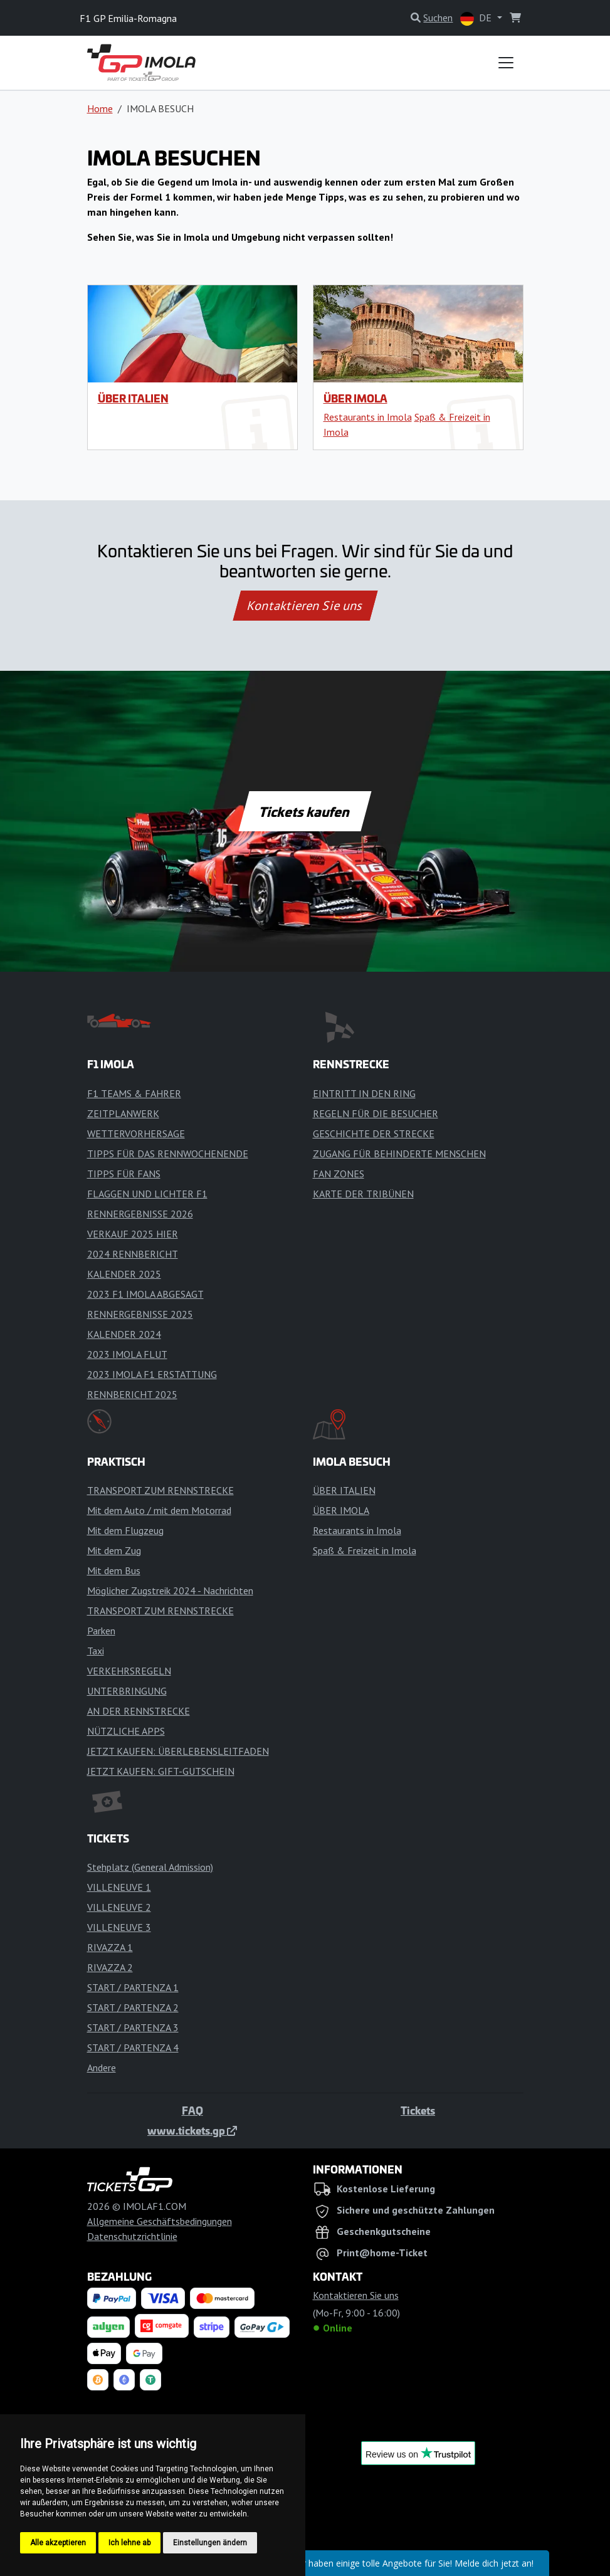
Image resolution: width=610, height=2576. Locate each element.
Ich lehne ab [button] (129, 2542)
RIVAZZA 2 (110, 1967)
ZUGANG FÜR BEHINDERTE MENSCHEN (399, 1153)
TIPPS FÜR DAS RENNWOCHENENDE (167, 1153)
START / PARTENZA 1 (133, 1987)
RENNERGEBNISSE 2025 (140, 1314)
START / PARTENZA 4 (133, 2047)
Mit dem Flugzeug (125, 1530)
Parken (101, 1630)
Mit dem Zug (114, 1550)
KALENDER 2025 (124, 1274)
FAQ (192, 2110)
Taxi (95, 1650)
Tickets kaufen (304, 811)
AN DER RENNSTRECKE (138, 1711)
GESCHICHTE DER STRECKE (373, 1133)
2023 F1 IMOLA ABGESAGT (145, 1294)
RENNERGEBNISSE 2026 (140, 1213)
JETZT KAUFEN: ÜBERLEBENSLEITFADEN (178, 1751)
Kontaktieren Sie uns (305, 605)
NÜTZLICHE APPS (126, 1731)
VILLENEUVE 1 (119, 1887)
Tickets (418, 2110)
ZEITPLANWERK (123, 1113)
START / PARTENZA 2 (133, 2007)
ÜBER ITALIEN (133, 398)
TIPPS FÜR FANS (123, 1173)
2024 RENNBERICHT (132, 1254)
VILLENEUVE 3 (119, 1927)
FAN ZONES (338, 1173)
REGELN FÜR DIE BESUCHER (375, 1113)
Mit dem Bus (113, 1570)
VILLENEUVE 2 (119, 1907)
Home (100, 108)
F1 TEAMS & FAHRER (134, 1093)
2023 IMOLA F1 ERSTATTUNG (152, 1374)
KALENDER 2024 (124, 1334)
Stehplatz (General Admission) (150, 1867)
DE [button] (477, 18)
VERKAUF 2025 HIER (132, 1234)
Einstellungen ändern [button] (210, 2542)
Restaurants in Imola (367, 417)
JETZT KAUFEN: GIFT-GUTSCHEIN (160, 1771)
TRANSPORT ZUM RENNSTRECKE (160, 1490)
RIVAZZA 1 (110, 1947)
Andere (101, 2067)
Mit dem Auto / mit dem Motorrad (159, 1510)
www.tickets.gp (192, 2130)
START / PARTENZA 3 (133, 2027)
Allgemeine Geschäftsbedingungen (159, 2221)
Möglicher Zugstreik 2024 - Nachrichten (170, 1590)
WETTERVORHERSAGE (136, 1133)
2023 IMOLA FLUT (127, 1354)
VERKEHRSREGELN (129, 1670)
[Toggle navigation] (505, 62)
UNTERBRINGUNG (127, 1691)
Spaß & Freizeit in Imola (364, 1550)
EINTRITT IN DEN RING (364, 1093)
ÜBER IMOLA (355, 398)
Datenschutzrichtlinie (132, 2236)
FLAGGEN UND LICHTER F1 (147, 1193)
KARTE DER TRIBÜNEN (363, 1193)
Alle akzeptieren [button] (58, 2542)
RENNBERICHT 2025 (132, 1394)
